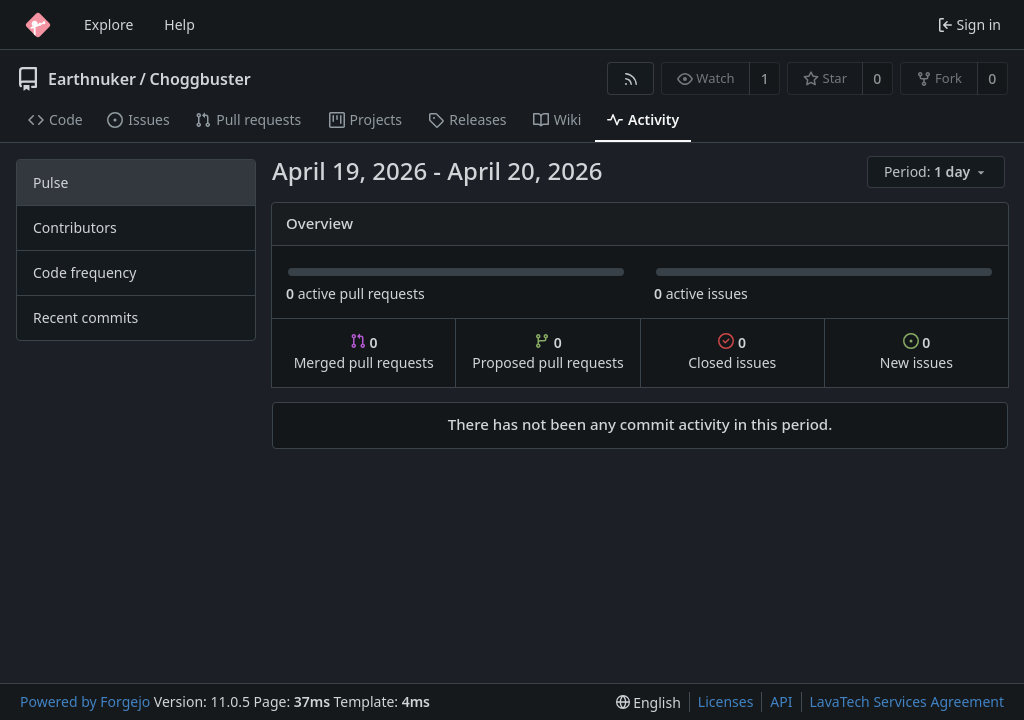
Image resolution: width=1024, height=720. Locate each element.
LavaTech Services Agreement (907, 701)
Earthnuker (92, 79)
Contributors (75, 227)
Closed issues (732, 352)
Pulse (50, 182)
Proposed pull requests (548, 352)
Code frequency (84, 272)
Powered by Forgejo (85, 701)
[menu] (937, 172)
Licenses (726, 701)
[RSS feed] (630, 78)
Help (179, 24)
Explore (108, 24)
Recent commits (85, 317)
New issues (916, 352)
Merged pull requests (364, 352)
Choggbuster (199, 79)
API (781, 701)
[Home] (38, 25)
